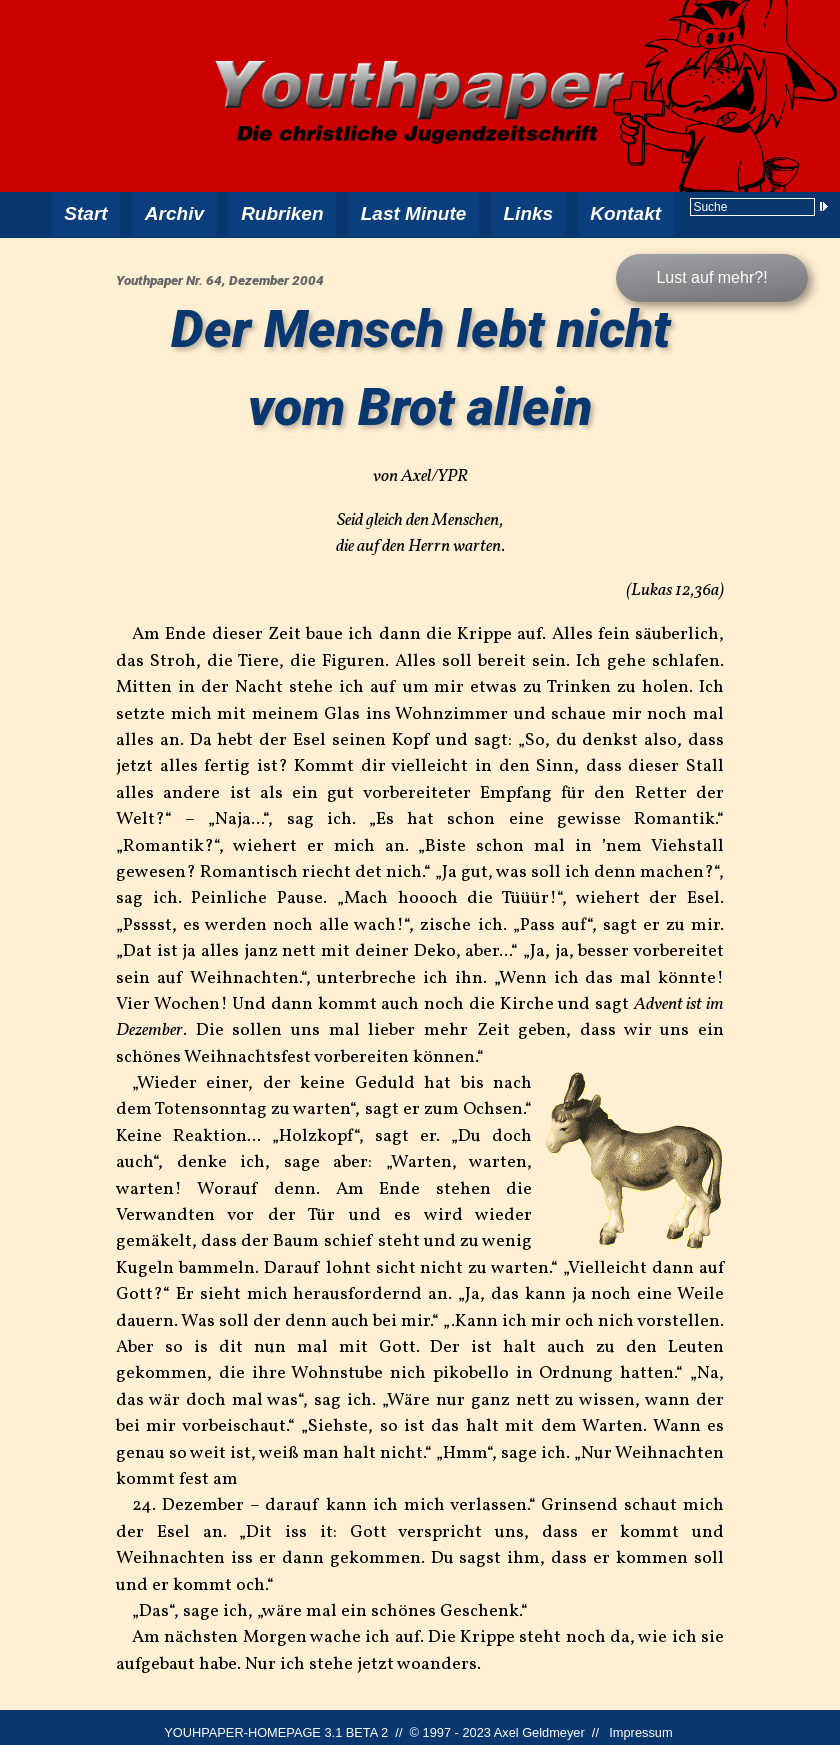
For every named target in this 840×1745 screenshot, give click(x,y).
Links (524, 210)
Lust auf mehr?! (711, 267)
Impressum (640, 1722)
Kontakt (621, 210)
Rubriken (283, 210)
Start (88, 210)
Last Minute (411, 210)
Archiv (176, 210)
